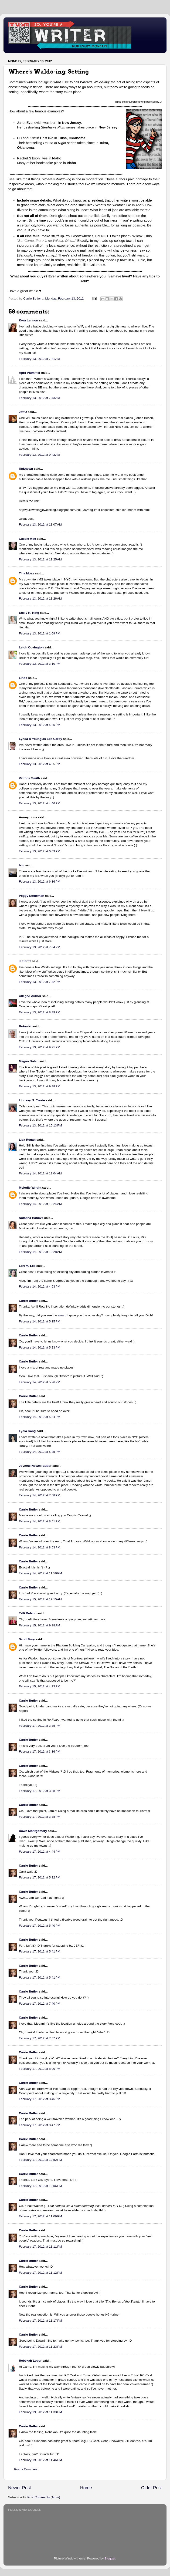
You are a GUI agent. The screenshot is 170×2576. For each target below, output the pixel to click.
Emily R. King (29, 612)
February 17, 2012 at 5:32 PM (39, 1877)
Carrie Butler (28, 1300)
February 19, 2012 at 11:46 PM (40, 2460)
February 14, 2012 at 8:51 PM (39, 1521)
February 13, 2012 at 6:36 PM (39, 881)
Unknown (26, 468)
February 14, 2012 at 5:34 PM (39, 1417)
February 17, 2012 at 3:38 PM (39, 1791)
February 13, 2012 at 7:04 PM (39, 947)
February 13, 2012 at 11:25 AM (40, 559)
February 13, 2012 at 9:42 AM (39, 454)
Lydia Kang (27, 1431)
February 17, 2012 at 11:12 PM (40, 2272)
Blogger (110, 2558)
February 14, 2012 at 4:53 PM (39, 1286)
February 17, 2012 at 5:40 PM (39, 1925)
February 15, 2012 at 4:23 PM (39, 1686)
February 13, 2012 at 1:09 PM (39, 633)
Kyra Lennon (28, 320)
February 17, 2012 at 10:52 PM (40, 2159)
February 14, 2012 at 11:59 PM (40, 1573)
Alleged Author (30, 996)
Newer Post (19, 2487)
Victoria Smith (29, 778)
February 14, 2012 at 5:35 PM (39, 1451)
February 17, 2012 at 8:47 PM (39, 2125)
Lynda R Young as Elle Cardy (40, 739)
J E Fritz (25, 961)
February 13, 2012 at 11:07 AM (40, 524)
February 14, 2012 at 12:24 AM (40, 1204)
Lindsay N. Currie (32, 1100)
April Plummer (29, 372)
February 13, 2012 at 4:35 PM (39, 725)
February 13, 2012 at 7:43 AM (39, 398)
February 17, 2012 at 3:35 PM (39, 1725)
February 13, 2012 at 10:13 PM (40, 1125)
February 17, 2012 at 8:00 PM (39, 2068)
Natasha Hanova (31, 1218)
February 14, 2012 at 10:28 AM (40, 1252)
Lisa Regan (27, 1139)
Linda (23, 678)
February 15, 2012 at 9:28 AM (39, 1625)
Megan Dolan (28, 1061)
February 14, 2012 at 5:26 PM (39, 1382)
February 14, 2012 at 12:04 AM (40, 1173)
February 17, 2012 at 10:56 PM (40, 2186)
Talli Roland (28, 1613)
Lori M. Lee (27, 1266)
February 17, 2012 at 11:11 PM (40, 2246)
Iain (21, 865)
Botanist (25, 1026)
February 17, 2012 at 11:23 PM (40, 2346)
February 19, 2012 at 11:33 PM (40, 2412)
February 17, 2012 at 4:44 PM (39, 1851)
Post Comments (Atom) (43, 2497)
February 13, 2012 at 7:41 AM (39, 359)
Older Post (151, 2487)
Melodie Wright (30, 1187)
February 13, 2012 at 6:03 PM (39, 851)
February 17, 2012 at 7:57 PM (39, 2038)
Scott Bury (27, 1639)
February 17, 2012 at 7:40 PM (39, 2003)
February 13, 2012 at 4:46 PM (39, 803)
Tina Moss (26, 573)
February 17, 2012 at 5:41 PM (39, 1951)
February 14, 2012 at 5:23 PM (39, 1347)
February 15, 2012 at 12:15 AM (40, 1599)
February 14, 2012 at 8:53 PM (39, 1547)
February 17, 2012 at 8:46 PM (39, 2099)
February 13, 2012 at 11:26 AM (40, 598)
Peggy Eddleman (31, 895)
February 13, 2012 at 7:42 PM (39, 982)
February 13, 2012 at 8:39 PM (39, 1012)
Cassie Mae (27, 538)
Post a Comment (26, 2469)
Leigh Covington (31, 647)
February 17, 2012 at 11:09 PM (40, 2216)
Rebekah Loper (30, 2360)
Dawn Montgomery (33, 1831)
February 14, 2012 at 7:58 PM (39, 1495)
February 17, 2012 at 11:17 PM (40, 2320)
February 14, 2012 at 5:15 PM (39, 1321)
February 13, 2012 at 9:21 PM (39, 1047)
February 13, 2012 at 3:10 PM (39, 663)
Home (86, 2487)
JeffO (23, 412)
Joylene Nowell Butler (35, 1465)
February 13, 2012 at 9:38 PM (39, 1086)
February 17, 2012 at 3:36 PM (39, 1751)
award (62, 1315)
